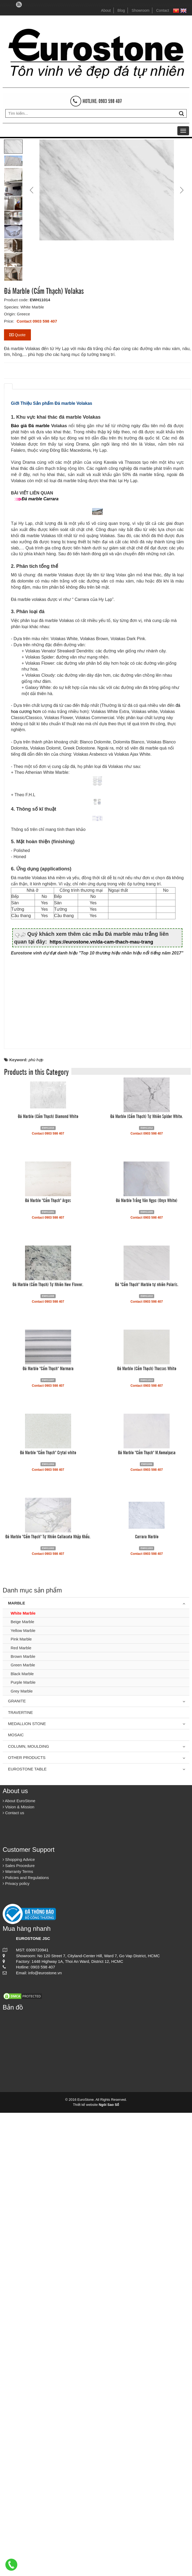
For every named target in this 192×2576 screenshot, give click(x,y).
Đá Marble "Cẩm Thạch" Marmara (48, 1831)
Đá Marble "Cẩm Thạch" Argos (48, 1663)
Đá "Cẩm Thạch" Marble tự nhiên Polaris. (146, 1747)
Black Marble (22, 2137)
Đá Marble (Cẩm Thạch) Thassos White (146, 1831)
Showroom (140, 10)
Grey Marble (22, 2154)
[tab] (8, 386)
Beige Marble (22, 2085)
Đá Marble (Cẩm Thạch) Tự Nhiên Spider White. (146, 1579)
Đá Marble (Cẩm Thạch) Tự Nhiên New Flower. (48, 1747)
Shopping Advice (19, 2323)
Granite (17, 2164)
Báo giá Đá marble (30, 425)
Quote (17, 334)
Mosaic (16, 2198)
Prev (32, 190)
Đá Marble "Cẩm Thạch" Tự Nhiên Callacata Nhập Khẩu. (48, 1999)
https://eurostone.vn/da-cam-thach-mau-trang (101, 1405)
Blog (121, 10)
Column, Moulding (28, 2209)
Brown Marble (23, 2119)
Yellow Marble (23, 2093)
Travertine (20, 2175)
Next (181, 190)
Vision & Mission (18, 2270)
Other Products (27, 2221)
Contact (162, 10)
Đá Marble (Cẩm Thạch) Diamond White (48, 1579)
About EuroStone (19, 2264)
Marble (16, 2066)
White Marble (23, 2076)
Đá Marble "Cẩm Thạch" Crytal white (48, 1915)
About (106, 10)
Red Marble (21, 2111)
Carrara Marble (146, 1999)
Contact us (13, 2276)
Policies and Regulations (26, 2341)
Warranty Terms (18, 2335)
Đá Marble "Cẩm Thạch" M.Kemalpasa (146, 1915)
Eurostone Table (27, 2232)
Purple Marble (23, 2145)
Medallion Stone (27, 2187)
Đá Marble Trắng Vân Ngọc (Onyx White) (146, 1663)
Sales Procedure (19, 2329)
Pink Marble (21, 2102)
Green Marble (23, 2128)
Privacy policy (16, 2346)
